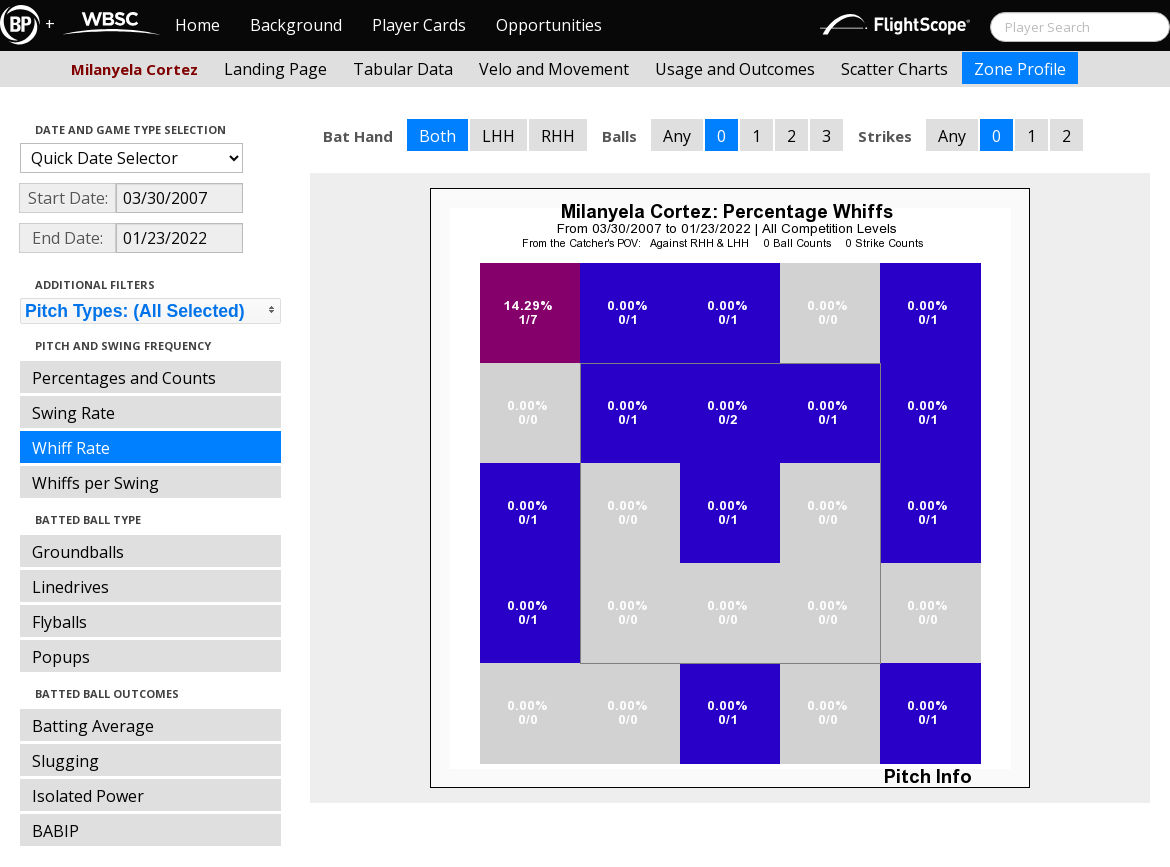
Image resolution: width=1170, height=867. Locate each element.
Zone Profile (1020, 69)
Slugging (65, 761)
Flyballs (59, 622)
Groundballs (78, 552)
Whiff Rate (71, 448)
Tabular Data (403, 69)
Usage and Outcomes (735, 69)
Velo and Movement (554, 69)
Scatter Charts (894, 69)
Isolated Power (88, 796)
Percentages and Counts (124, 378)
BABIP (55, 831)
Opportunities (549, 25)
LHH (498, 136)
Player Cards (419, 25)
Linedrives (70, 587)
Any (677, 136)
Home (197, 25)
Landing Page (275, 69)
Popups (61, 657)
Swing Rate (73, 413)
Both (437, 136)
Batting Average (93, 726)
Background (296, 25)
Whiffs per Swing (95, 483)
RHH (558, 136)
